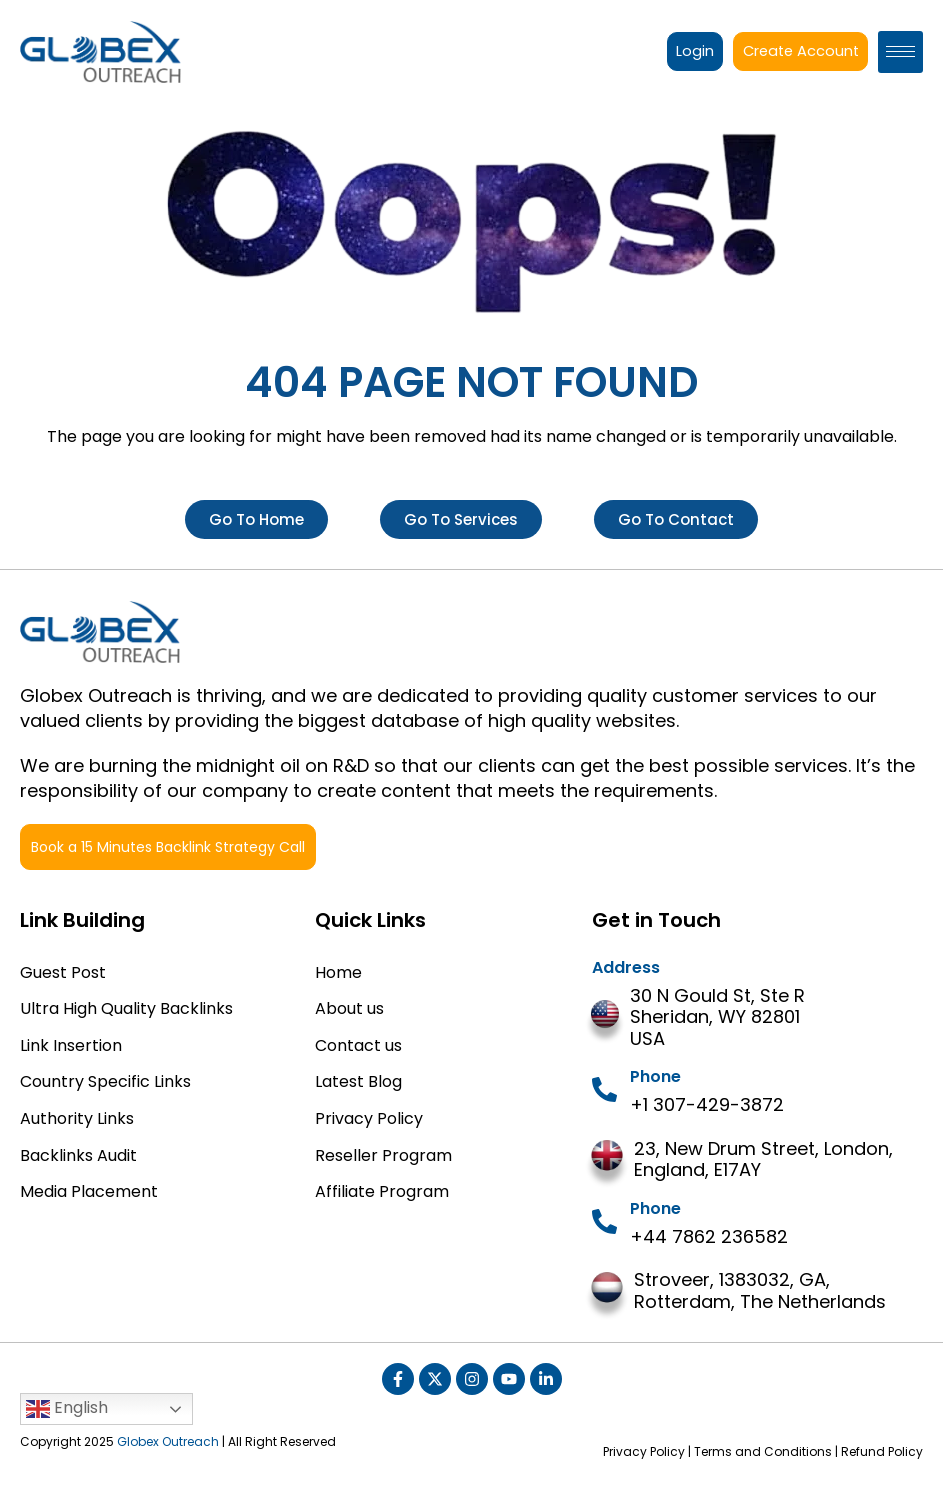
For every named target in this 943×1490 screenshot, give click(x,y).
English (67, 1408)
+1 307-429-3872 (707, 1104)
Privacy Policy (644, 1451)
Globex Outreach (168, 1441)
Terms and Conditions (763, 1451)
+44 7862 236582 (709, 1236)
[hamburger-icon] (900, 52)
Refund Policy (882, 1451)
